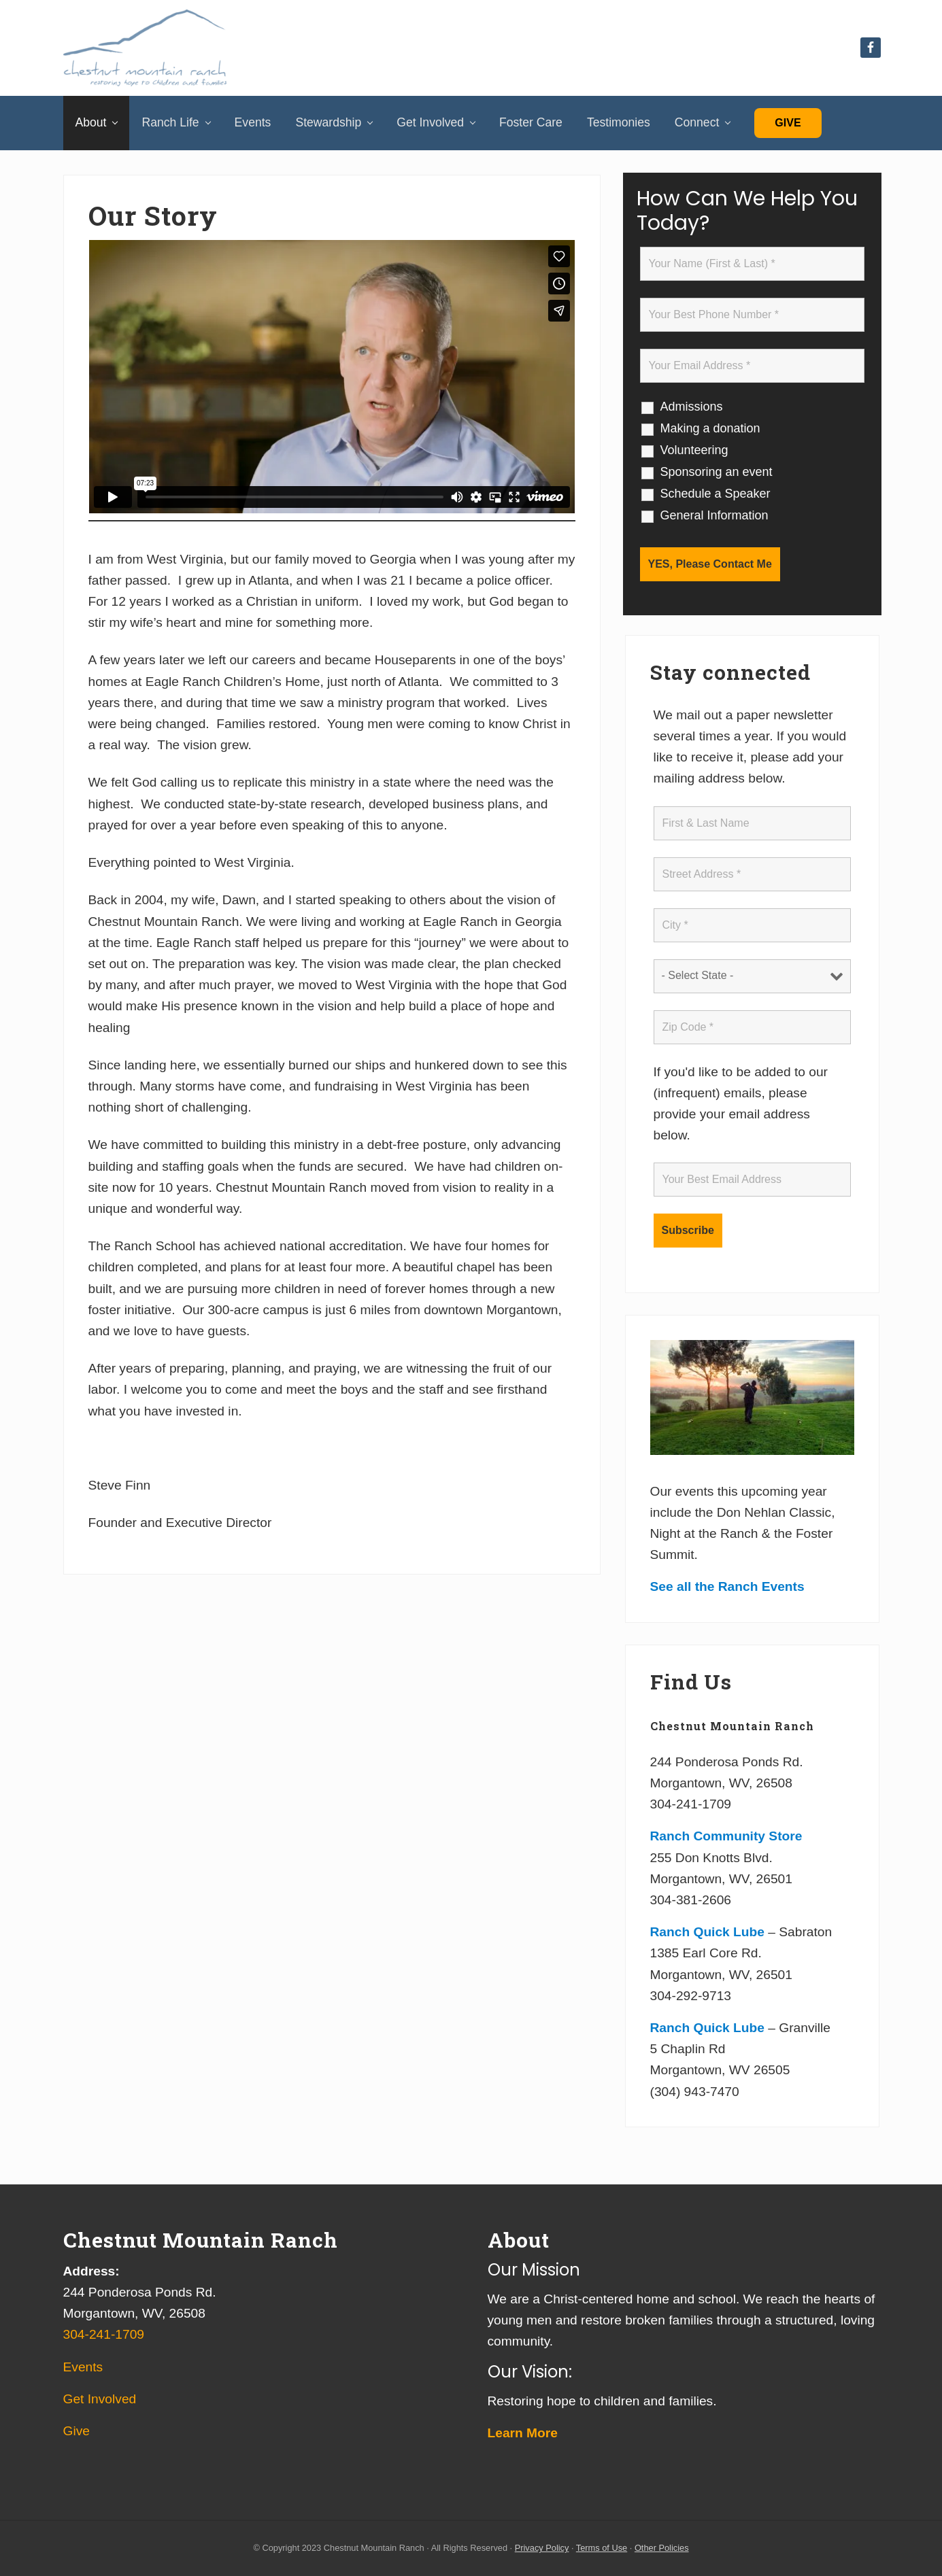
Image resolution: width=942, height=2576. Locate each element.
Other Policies (662, 2548)
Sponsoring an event (716, 472)
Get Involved (100, 2399)
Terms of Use (601, 2548)
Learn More (523, 2433)
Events (83, 2367)
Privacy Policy (542, 2548)
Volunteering (694, 450)
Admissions (691, 406)
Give (788, 122)
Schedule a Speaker (715, 493)
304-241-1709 (104, 2334)
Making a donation (710, 428)
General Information (714, 515)
